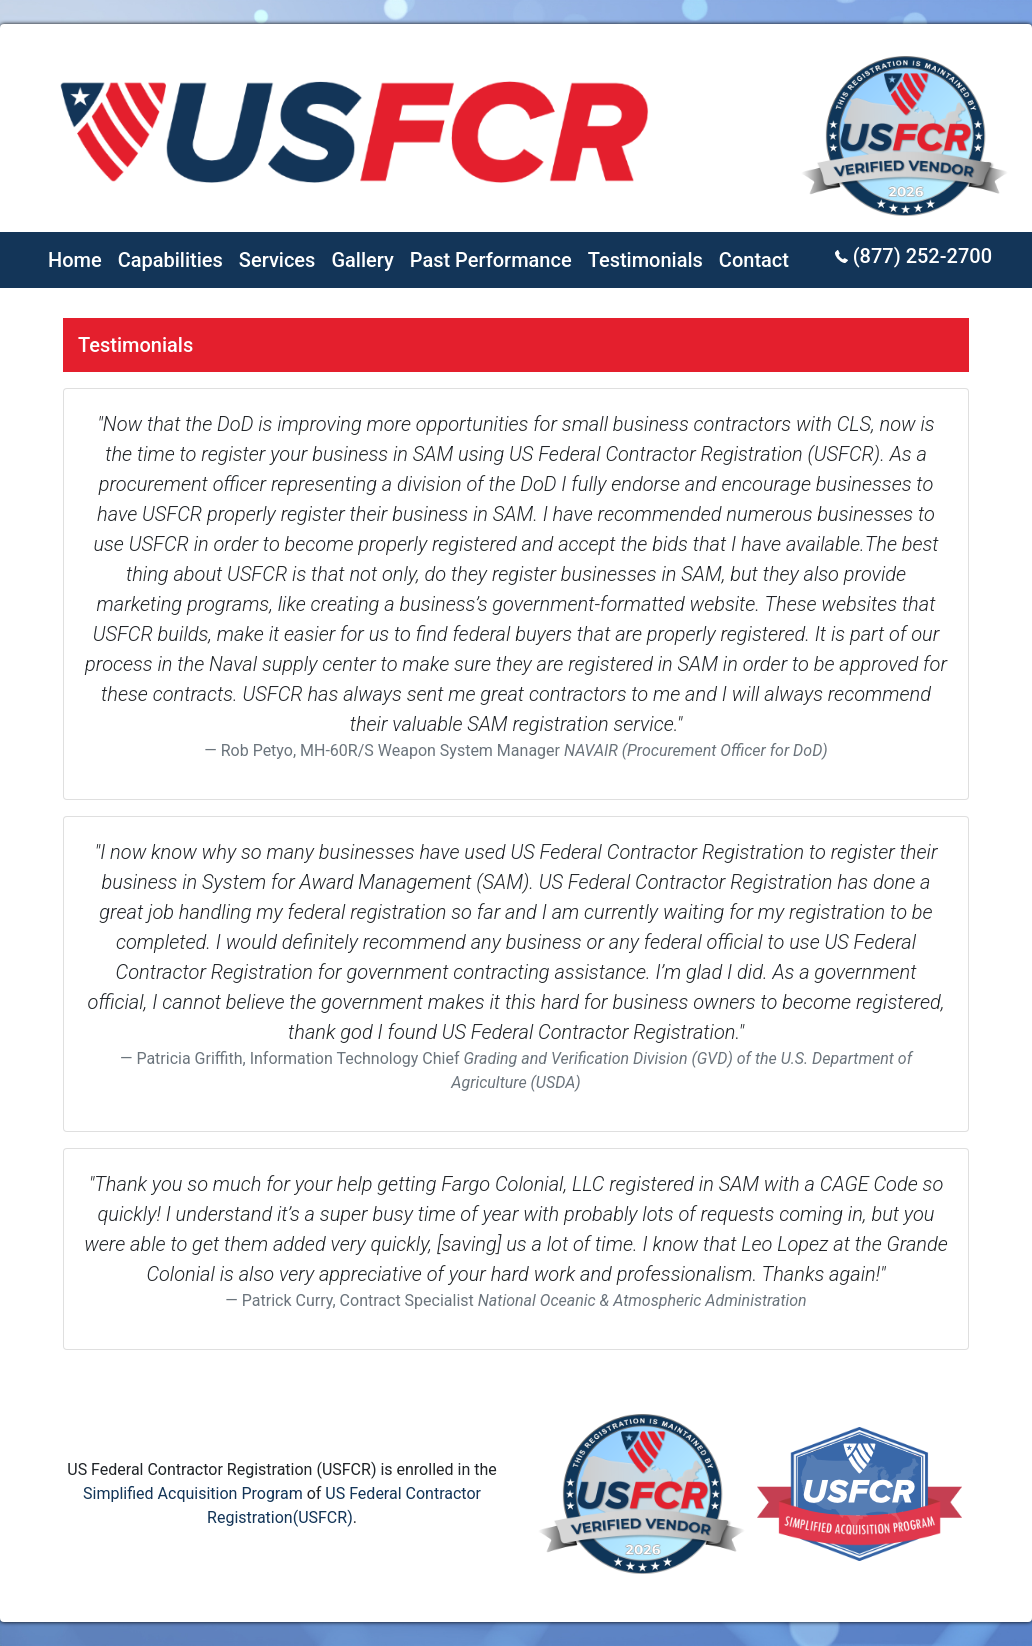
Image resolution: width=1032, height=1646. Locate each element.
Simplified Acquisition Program (193, 1493)
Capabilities (170, 260)
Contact (754, 260)
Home (75, 260)
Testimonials (645, 260)
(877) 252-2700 (913, 256)
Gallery (362, 260)
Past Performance (491, 260)
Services (277, 260)
